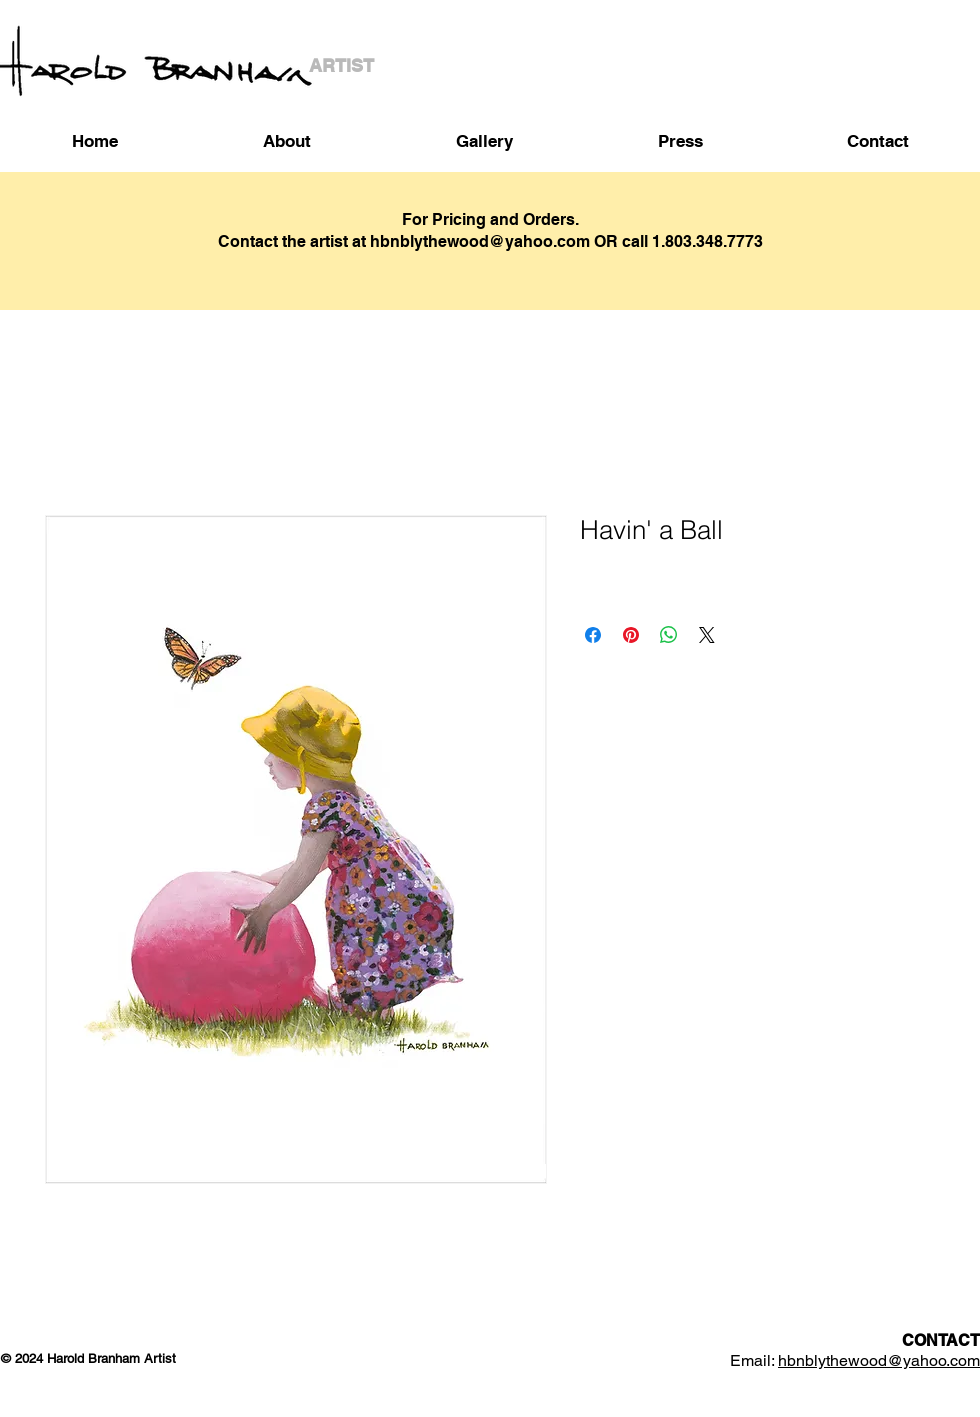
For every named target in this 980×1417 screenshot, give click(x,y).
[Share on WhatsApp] (669, 635)
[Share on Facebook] (593, 635)
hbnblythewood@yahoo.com (879, 1360)
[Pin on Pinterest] (631, 635)
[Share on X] (707, 635)
